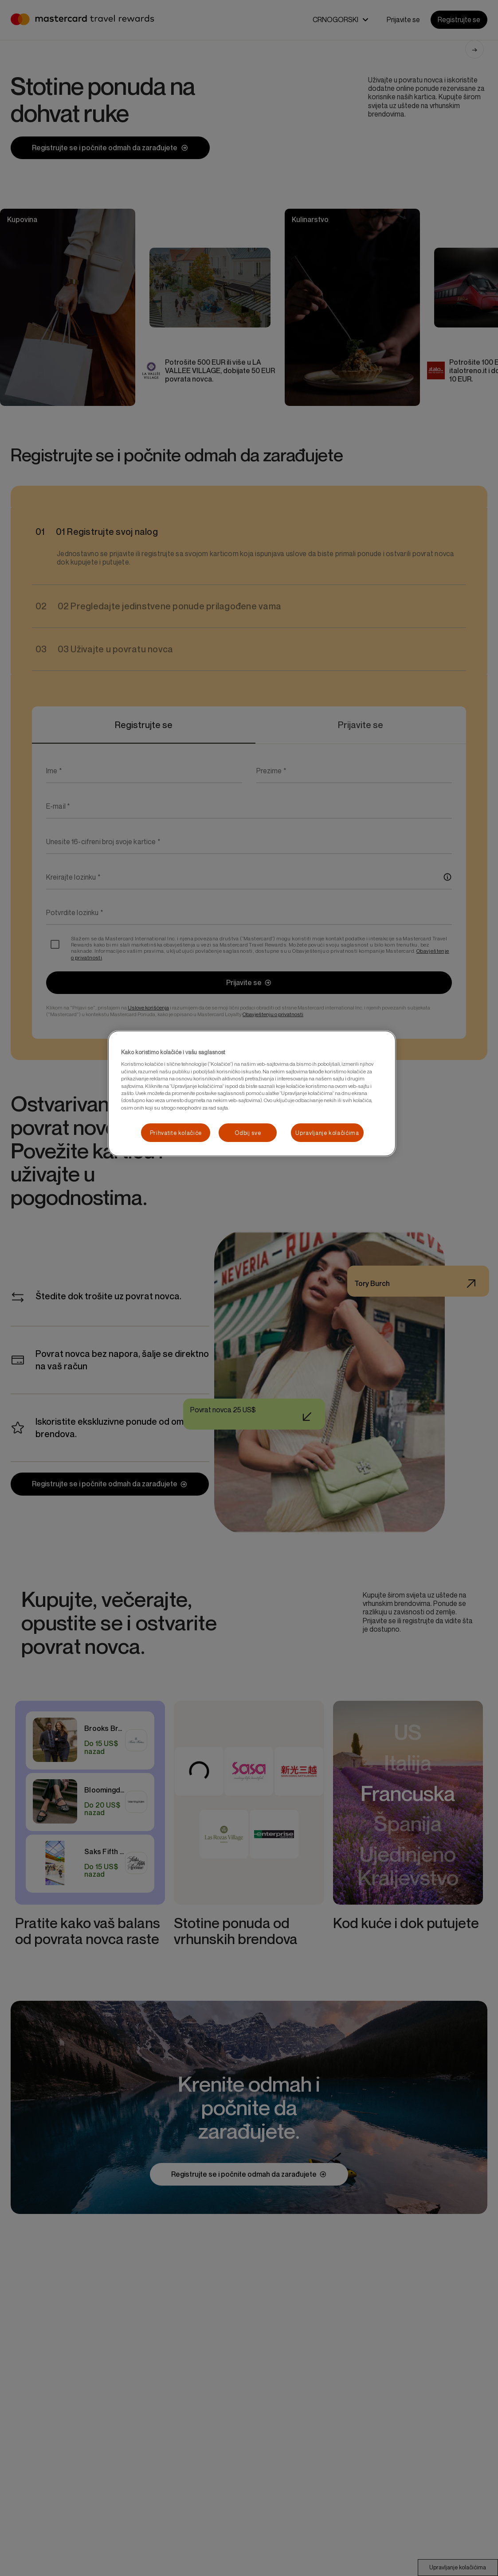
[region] (252, 1093)
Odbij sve (248, 1132)
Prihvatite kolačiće (176, 1132)
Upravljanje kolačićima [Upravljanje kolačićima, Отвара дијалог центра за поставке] (327, 1132)
